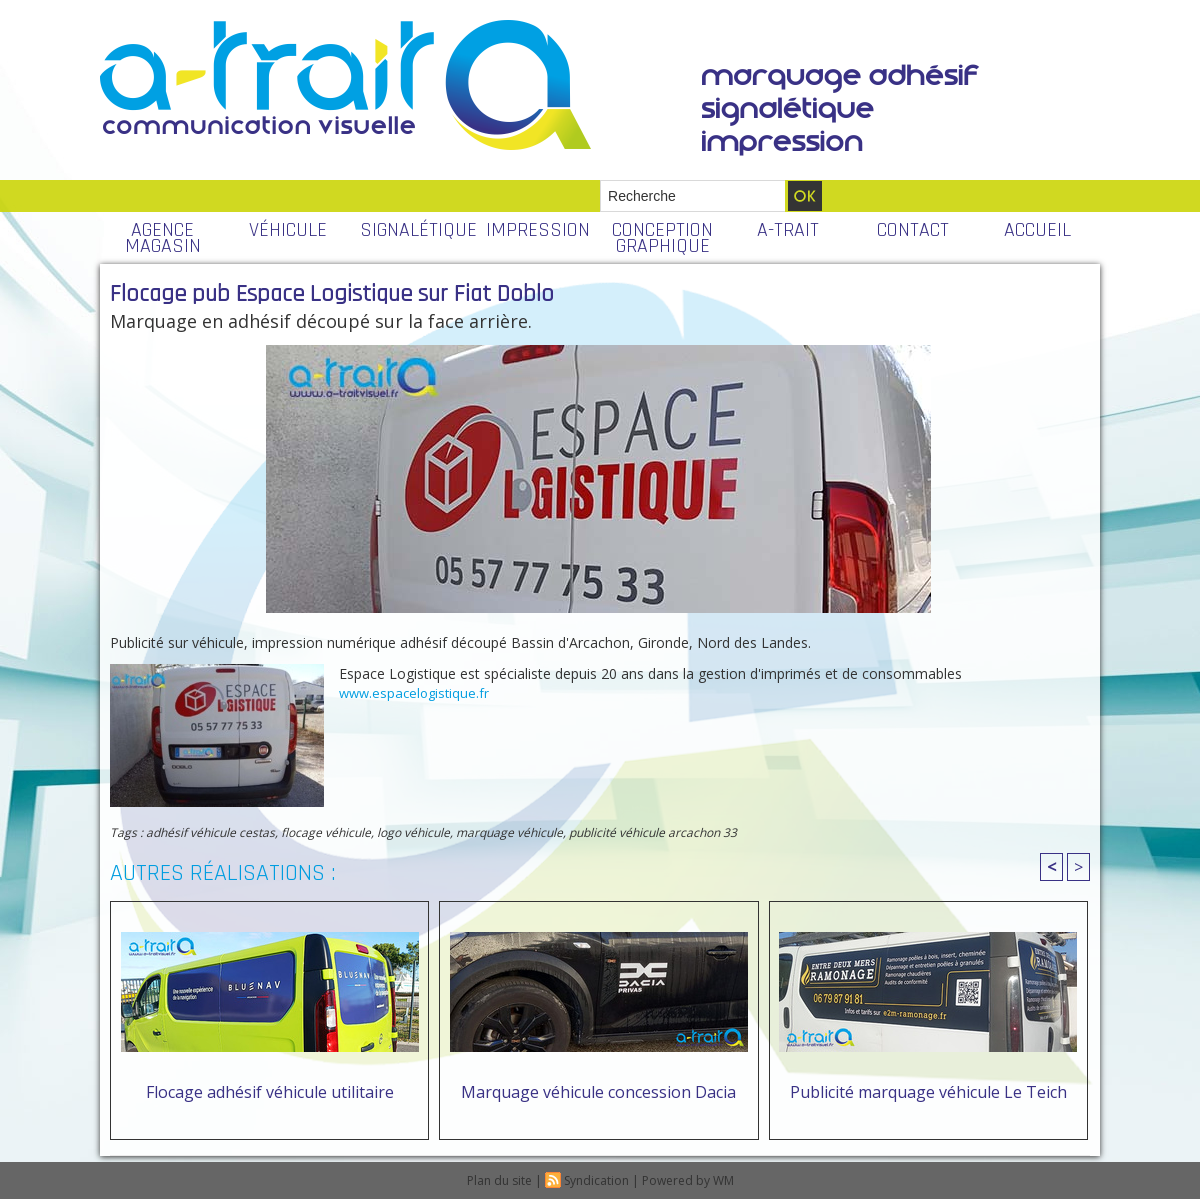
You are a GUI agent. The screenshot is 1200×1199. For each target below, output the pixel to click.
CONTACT (913, 230)
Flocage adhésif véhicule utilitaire (270, 1092)
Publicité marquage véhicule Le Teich (928, 1092)
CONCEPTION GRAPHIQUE (662, 238)
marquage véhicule (509, 832)
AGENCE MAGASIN (163, 238)
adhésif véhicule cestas (210, 832)
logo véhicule (413, 832)
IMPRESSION (538, 230)
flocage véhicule (326, 832)
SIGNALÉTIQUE (417, 230)
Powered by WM (688, 1180)
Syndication (596, 1180)
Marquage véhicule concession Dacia (598, 1092)
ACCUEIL (1037, 230)
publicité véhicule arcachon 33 (653, 832)
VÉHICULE (288, 230)
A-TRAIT (788, 230)
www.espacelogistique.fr (414, 693)
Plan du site (499, 1180)
